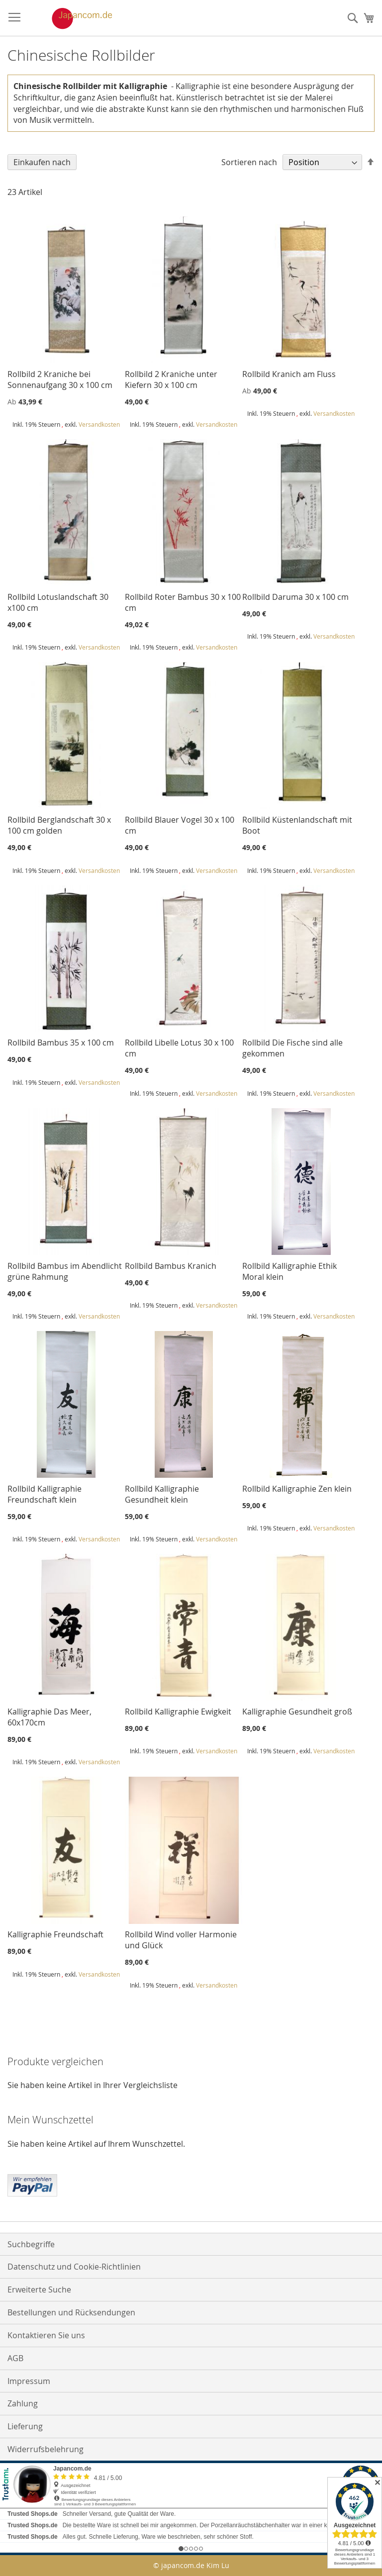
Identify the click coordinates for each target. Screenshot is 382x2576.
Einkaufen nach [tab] (42, 162)
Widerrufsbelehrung (45, 2449)
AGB (15, 2358)
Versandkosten (99, 424)
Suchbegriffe (31, 2244)
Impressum (28, 2381)
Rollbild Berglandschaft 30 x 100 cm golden (59, 825)
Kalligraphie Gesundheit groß (297, 1711)
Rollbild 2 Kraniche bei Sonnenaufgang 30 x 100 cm (59, 379)
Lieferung (25, 2426)
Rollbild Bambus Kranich (170, 1265)
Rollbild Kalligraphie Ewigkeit (178, 1711)
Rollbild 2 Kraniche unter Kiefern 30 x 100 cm (171, 379)
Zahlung (22, 2403)
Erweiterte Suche (39, 2289)
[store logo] (71, 18)
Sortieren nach (249, 162)
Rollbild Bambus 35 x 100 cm (60, 1042)
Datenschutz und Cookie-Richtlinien (74, 2266)
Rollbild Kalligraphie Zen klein (297, 1488)
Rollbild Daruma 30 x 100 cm (295, 596)
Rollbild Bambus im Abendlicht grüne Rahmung (64, 1271)
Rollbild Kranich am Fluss (289, 374)
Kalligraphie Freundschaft (55, 1934)
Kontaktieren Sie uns (46, 2335)
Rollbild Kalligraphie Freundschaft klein (44, 1494)
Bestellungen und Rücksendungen (71, 2312)
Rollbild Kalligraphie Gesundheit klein (162, 1494)
